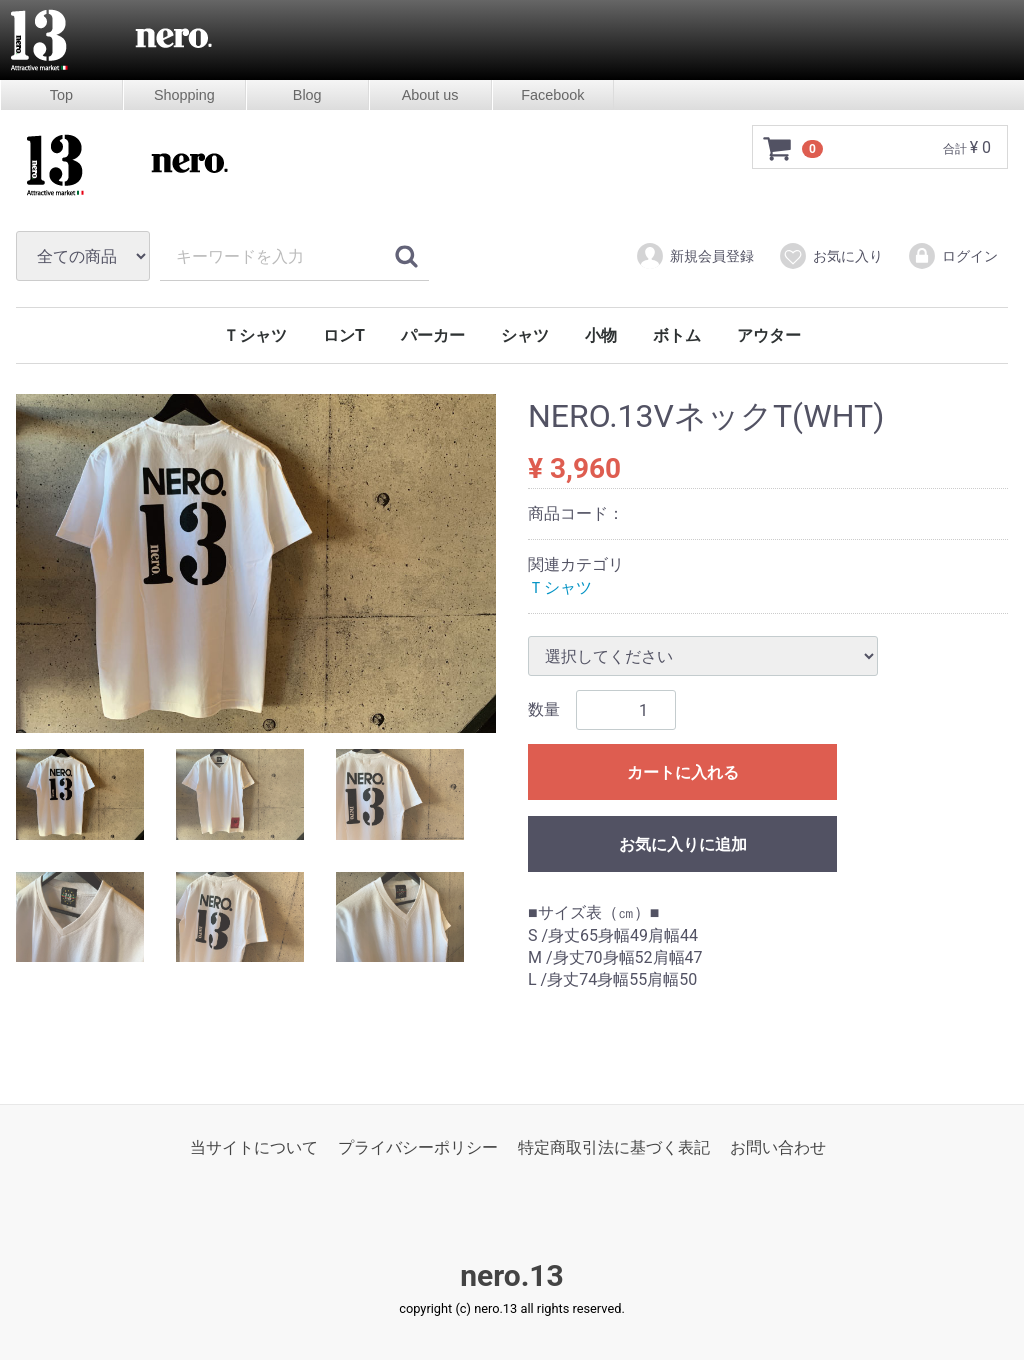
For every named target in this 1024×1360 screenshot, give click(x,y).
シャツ (525, 335)
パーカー (433, 335)
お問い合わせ (778, 1147)
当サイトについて (254, 1147)
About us (430, 95)
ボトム (677, 335)
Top (61, 95)
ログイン (952, 256)
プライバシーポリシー (418, 1147)
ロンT (344, 335)
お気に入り (830, 256)
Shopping (184, 95)
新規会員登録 (694, 256)
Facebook (552, 95)
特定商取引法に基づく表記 (614, 1147)
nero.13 (512, 1276)
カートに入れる (683, 773)
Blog (307, 95)
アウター (769, 335)
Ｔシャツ (255, 335)
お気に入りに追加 (683, 845)
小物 (601, 335)
